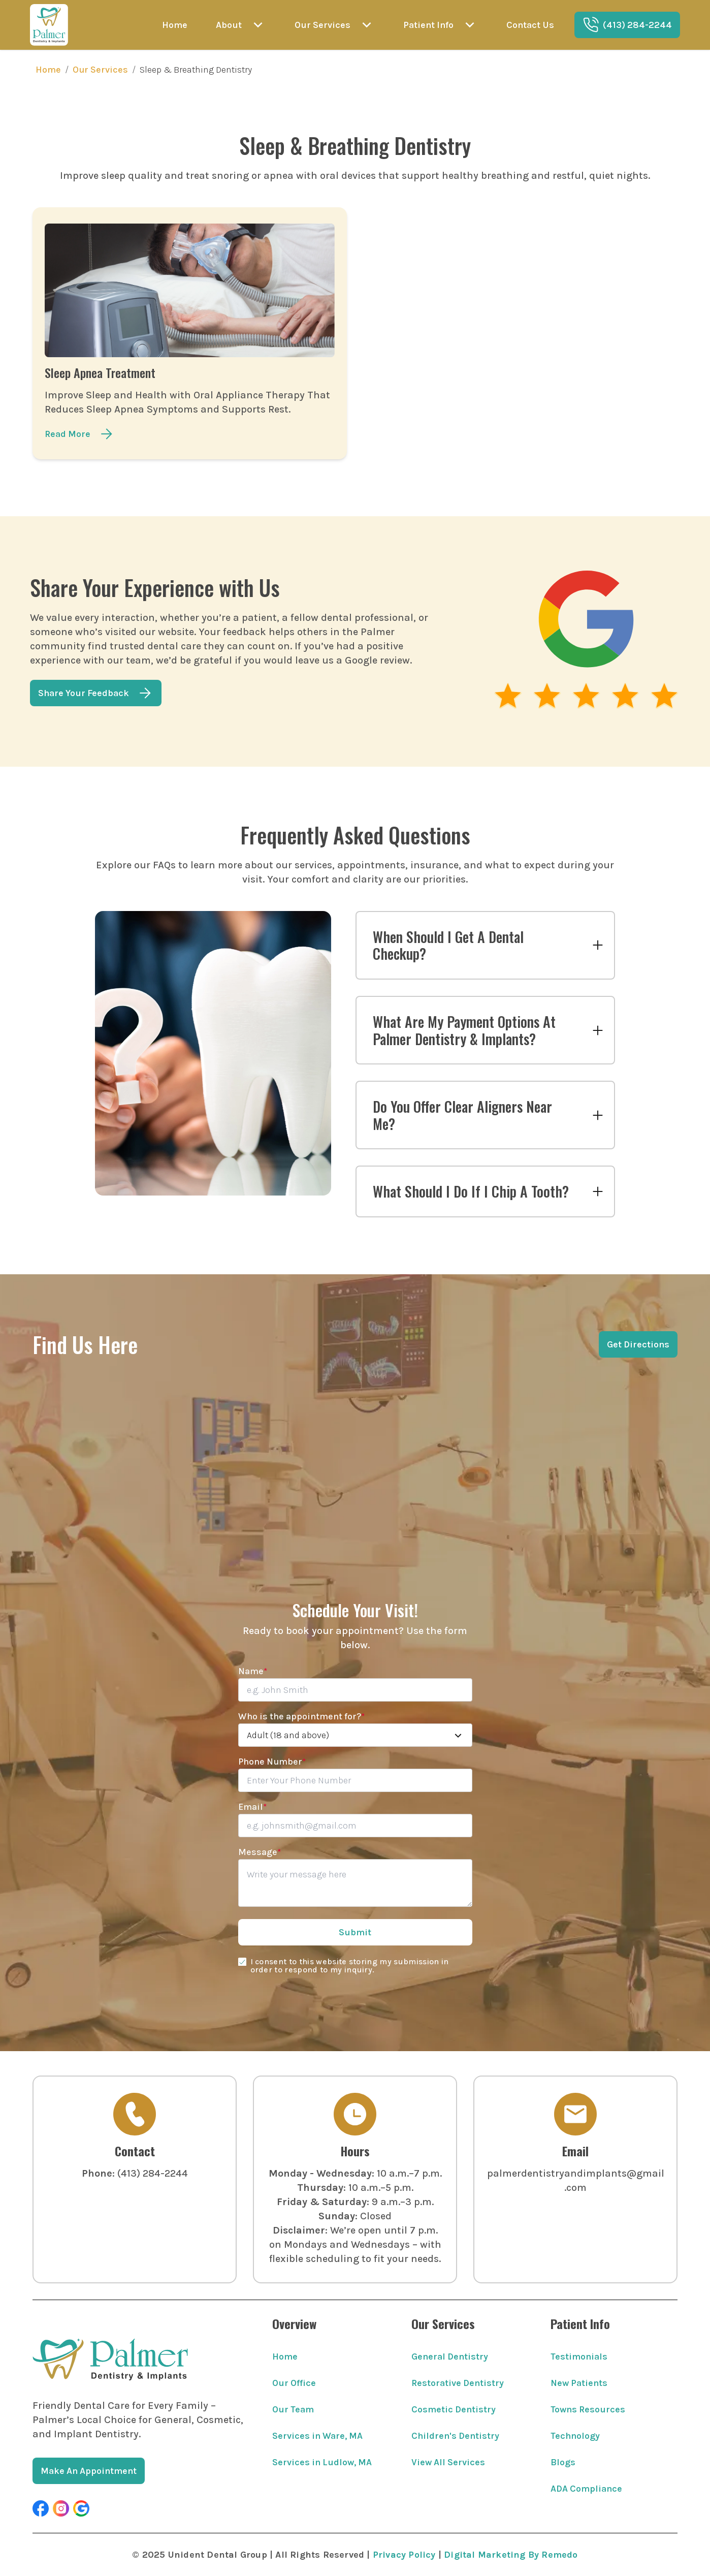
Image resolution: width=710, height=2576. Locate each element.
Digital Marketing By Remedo (510, 2554)
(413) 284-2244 (152, 2173)
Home (48, 69)
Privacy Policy (404, 2554)
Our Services (100, 69)
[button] (41, 2508)
